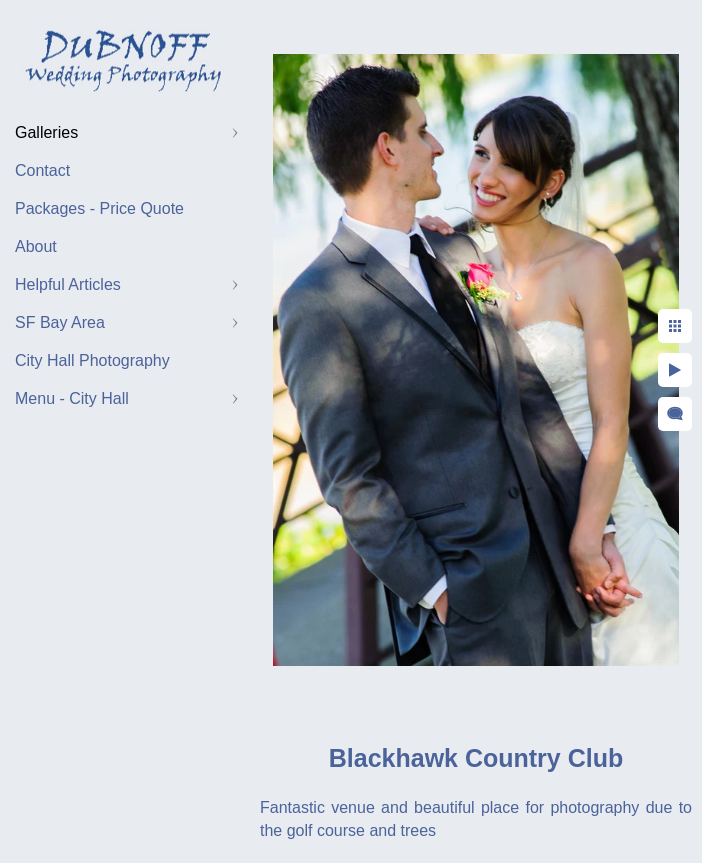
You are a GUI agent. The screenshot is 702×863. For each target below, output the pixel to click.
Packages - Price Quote (99, 208)
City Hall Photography (92, 360)
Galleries (46, 132)
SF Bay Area (60, 322)
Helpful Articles (68, 284)
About (36, 246)
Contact (42, 170)
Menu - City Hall (72, 398)
